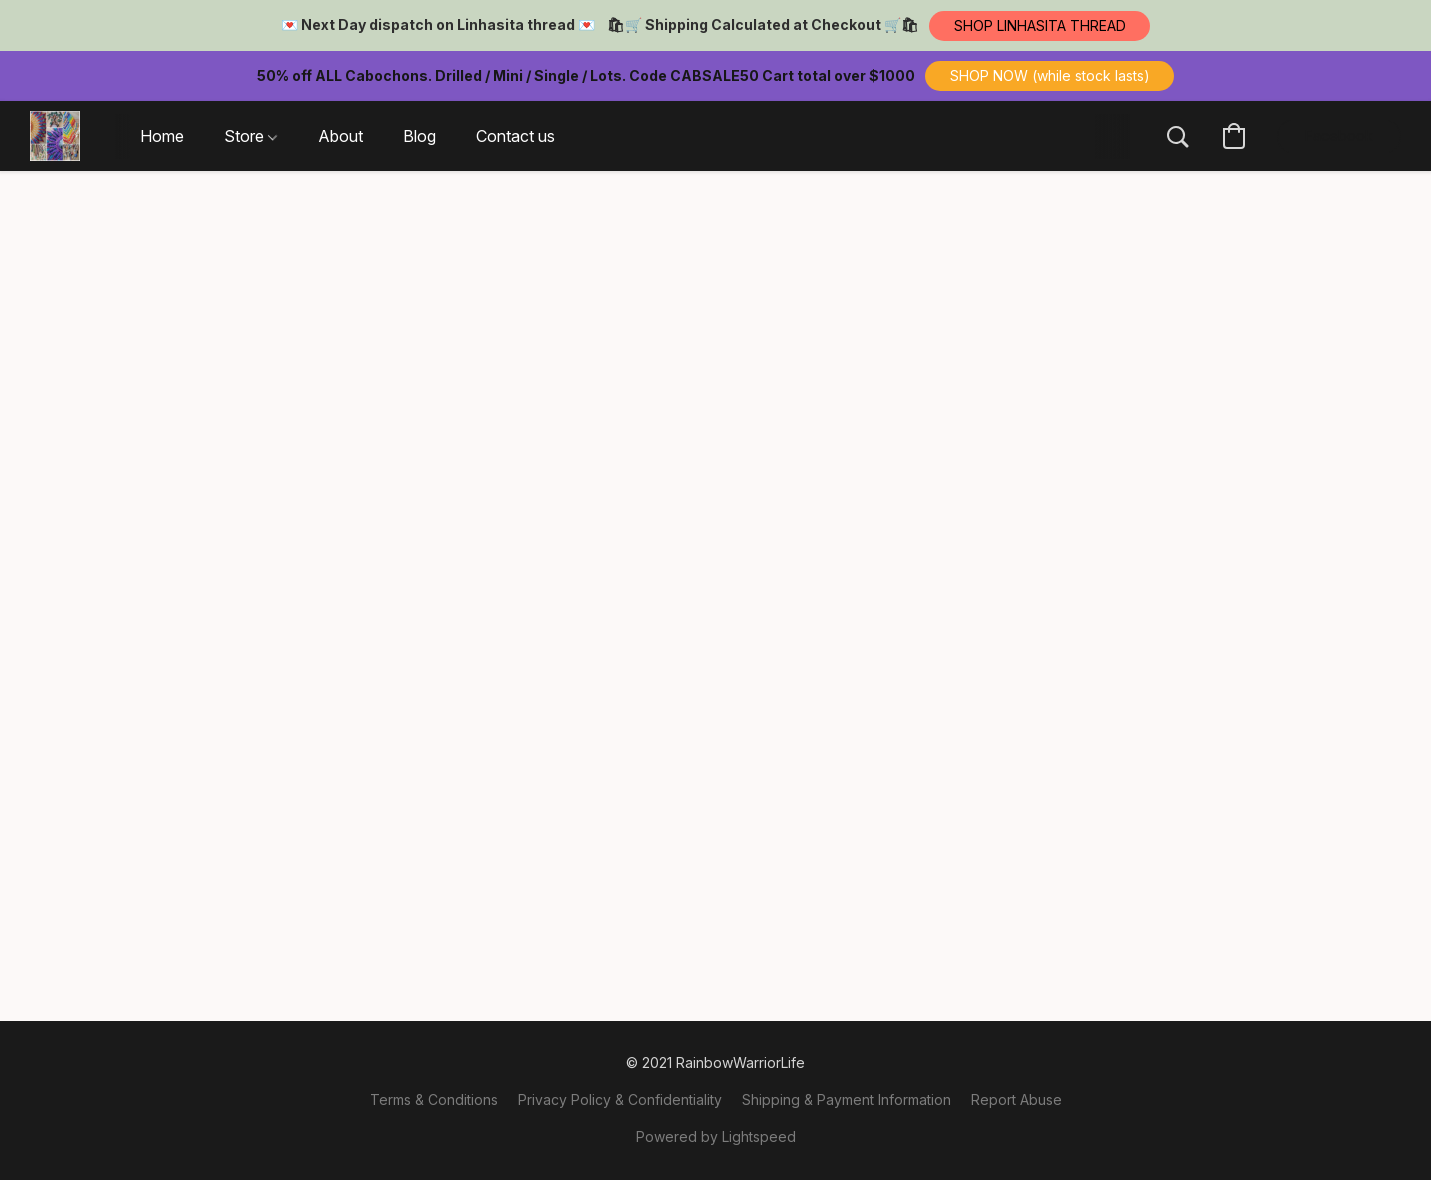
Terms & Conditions (434, 1099)
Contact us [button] (515, 136)
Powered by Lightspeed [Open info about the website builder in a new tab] (716, 1136)
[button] (1039, 26)
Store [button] (250, 136)
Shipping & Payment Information (846, 1099)
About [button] (340, 136)
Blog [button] (419, 136)
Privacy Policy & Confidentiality (620, 1099)
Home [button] (162, 136)
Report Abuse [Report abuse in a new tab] (1016, 1099)
